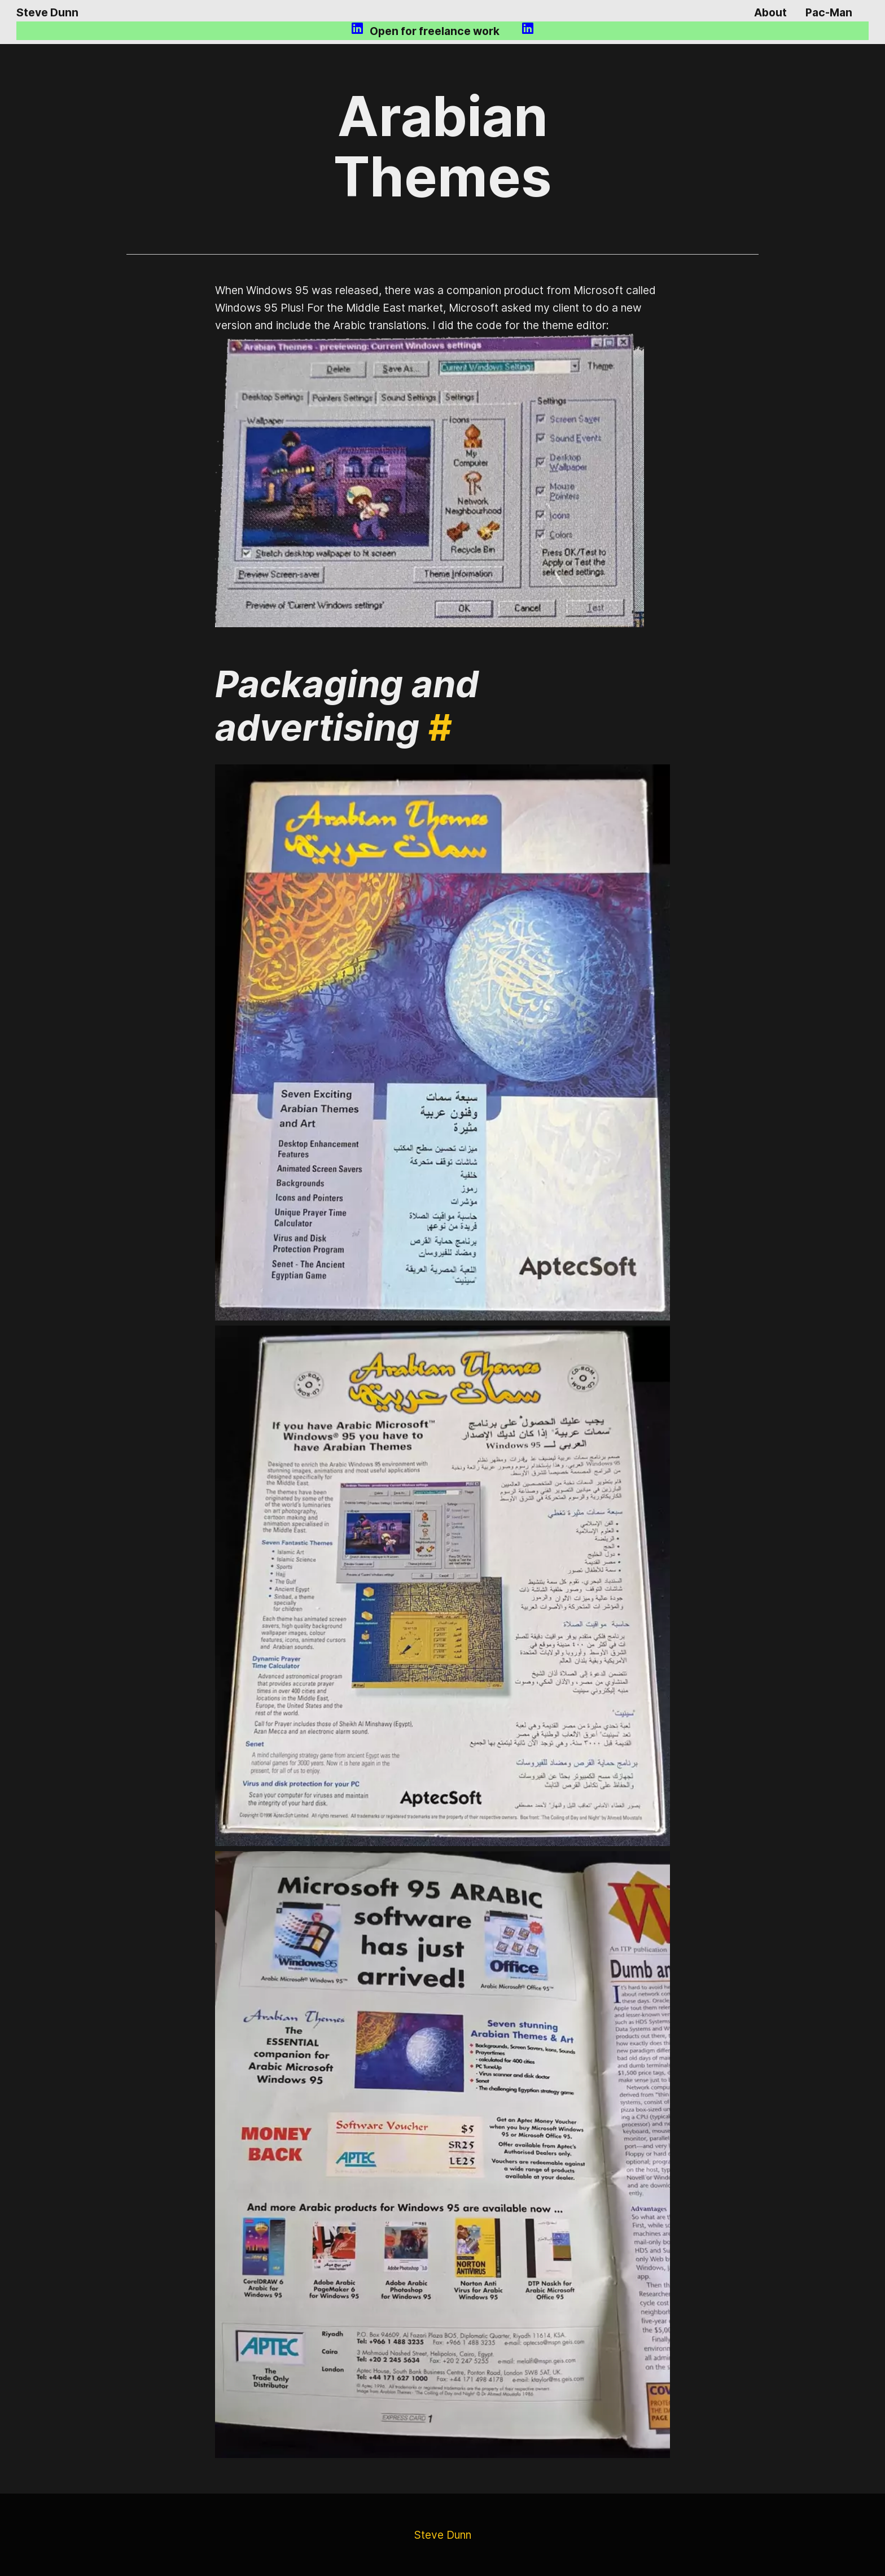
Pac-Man (828, 12)
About (770, 12)
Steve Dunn (47, 12)
